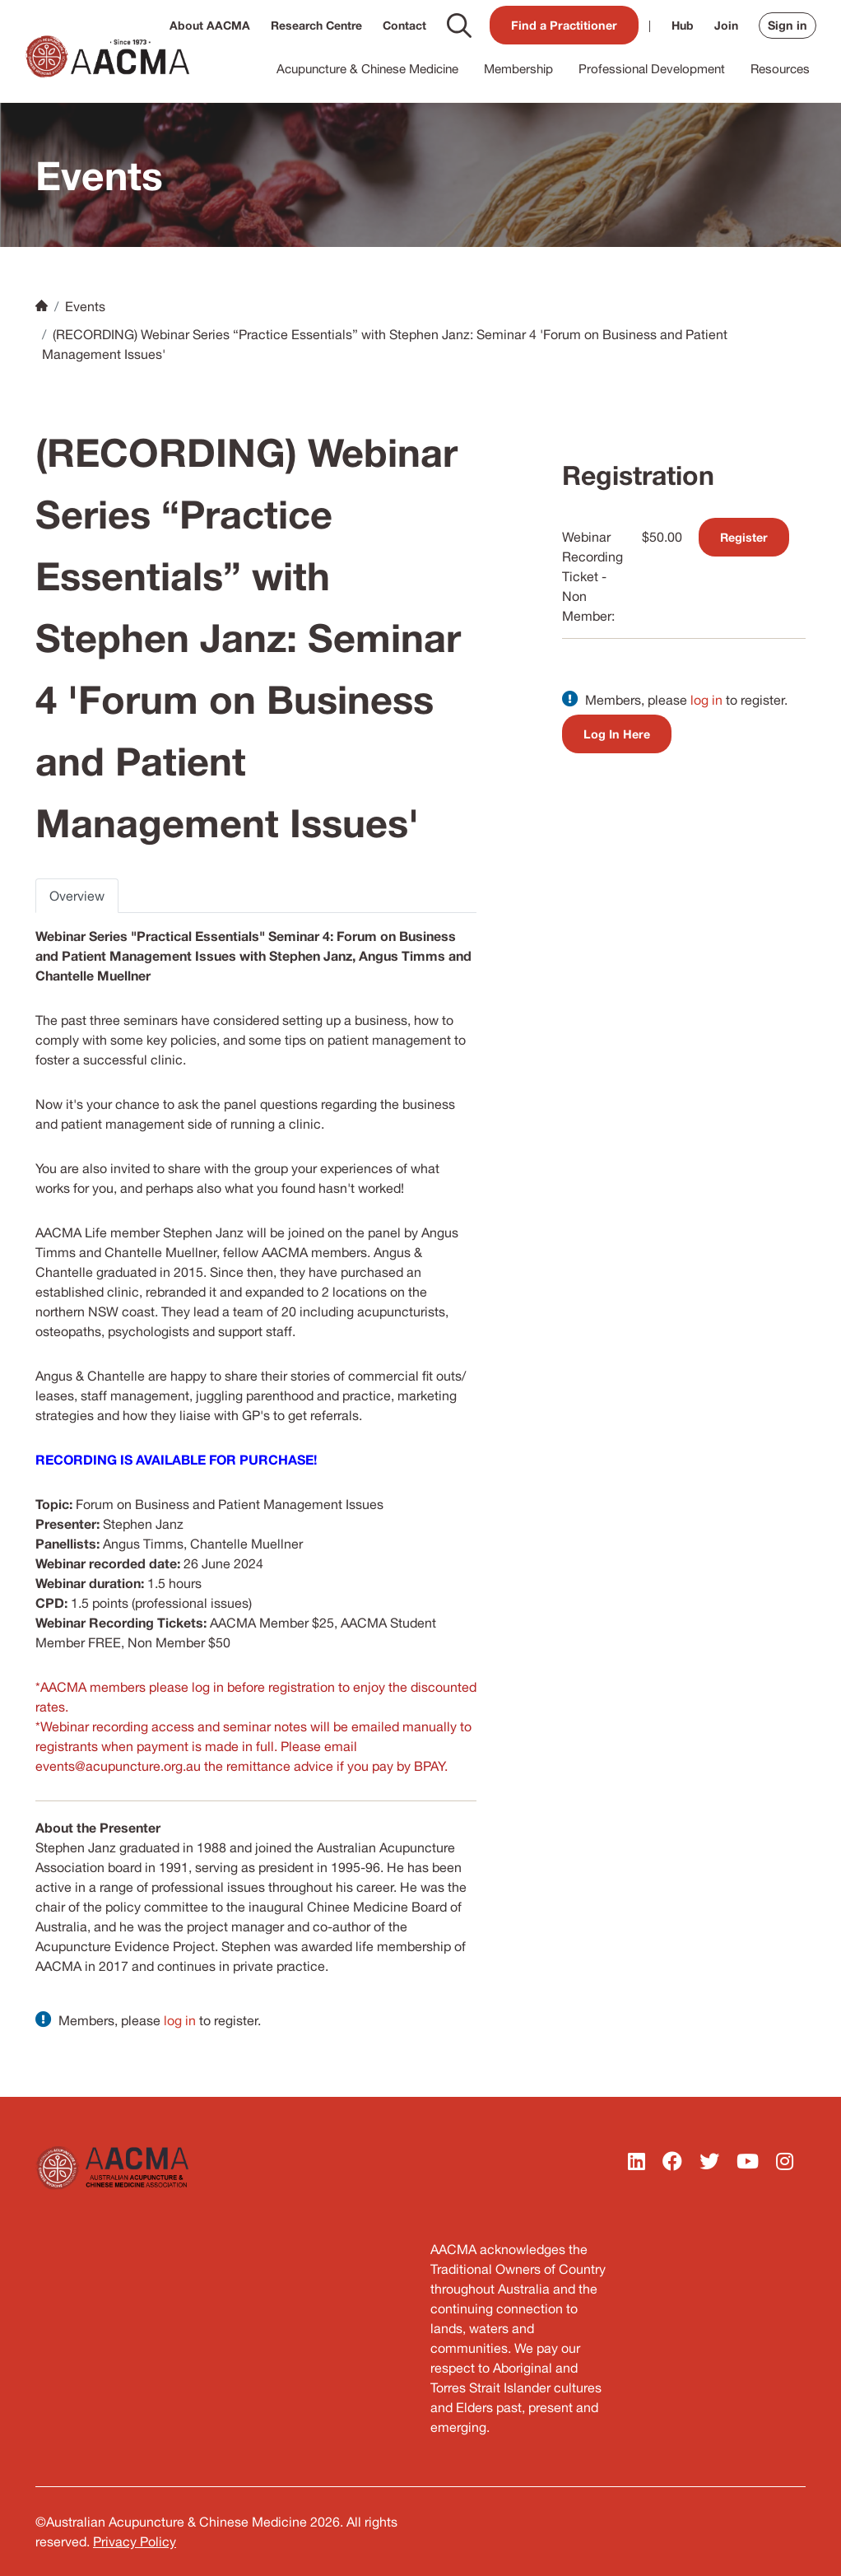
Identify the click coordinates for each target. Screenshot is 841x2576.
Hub (682, 25)
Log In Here (616, 734)
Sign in (787, 25)
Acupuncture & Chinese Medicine (367, 69)
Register (744, 537)
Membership (518, 69)
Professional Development (651, 69)
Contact (404, 25)
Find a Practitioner (564, 25)
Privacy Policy (134, 2541)
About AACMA (210, 25)
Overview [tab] (77, 895)
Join (726, 25)
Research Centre (316, 25)
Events (85, 306)
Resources (780, 69)
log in (180, 2020)
